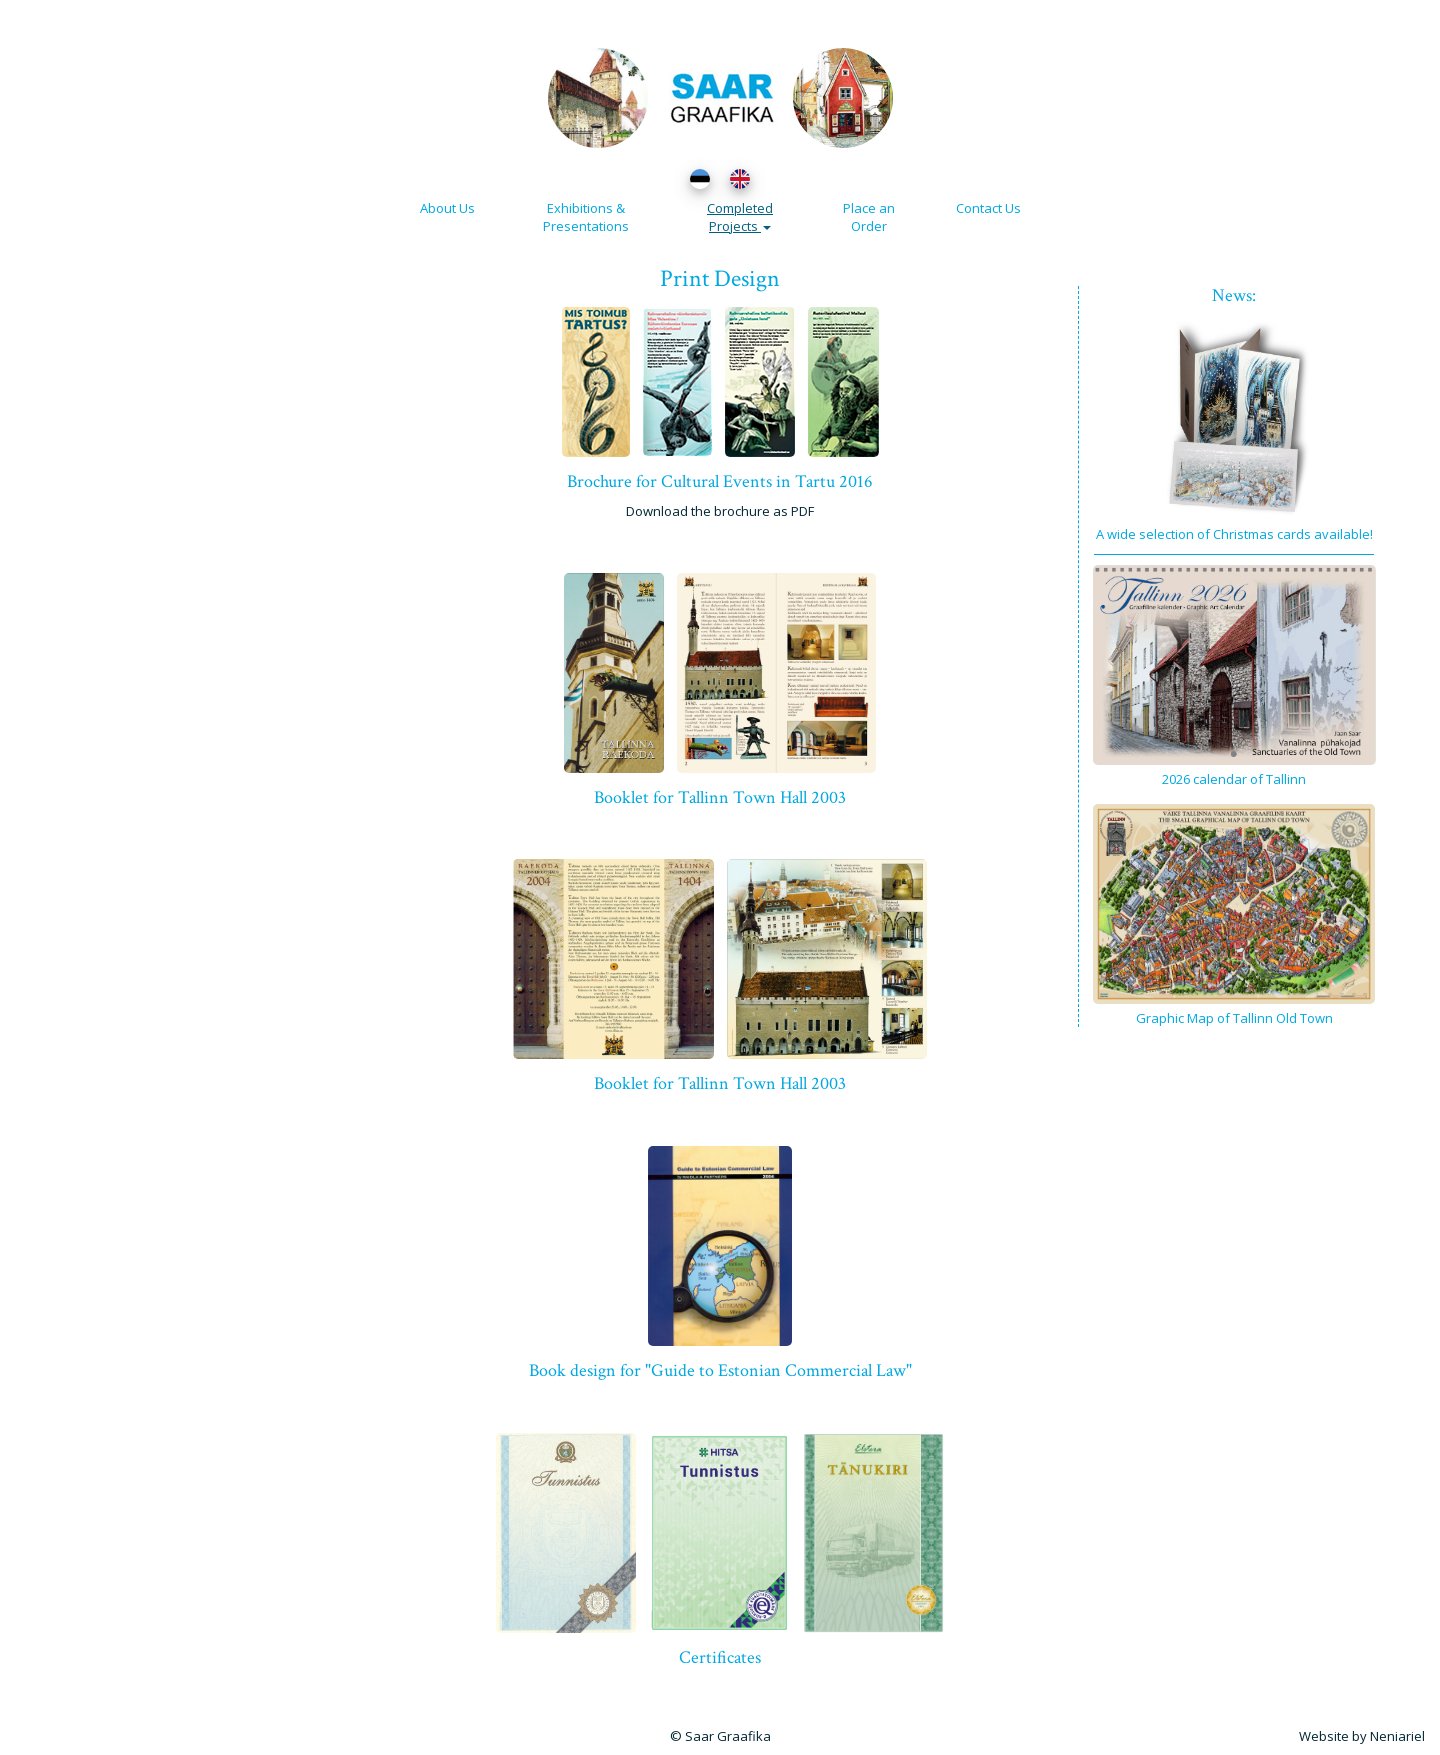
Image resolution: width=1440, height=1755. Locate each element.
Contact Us (988, 208)
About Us (447, 208)
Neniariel (1397, 1736)
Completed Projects (740, 217)
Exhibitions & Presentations (586, 217)
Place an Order (869, 217)
